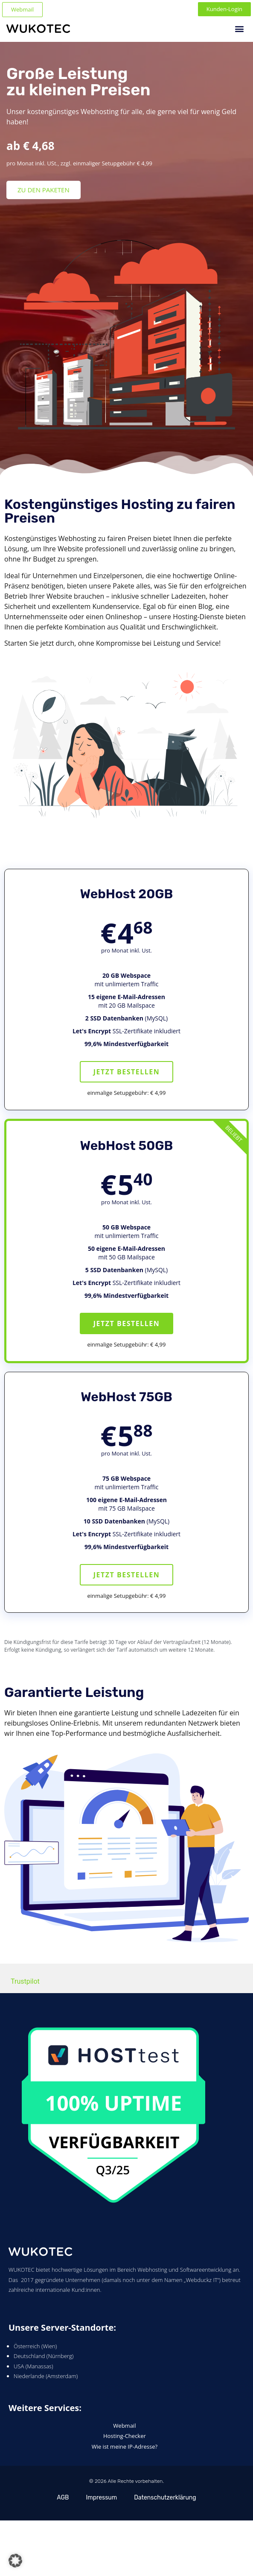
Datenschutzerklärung (165, 2497)
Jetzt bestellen (126, 1071)
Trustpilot (25, 1981)
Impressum (101, 2497)
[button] (240, 28)
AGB (63, 2497)
